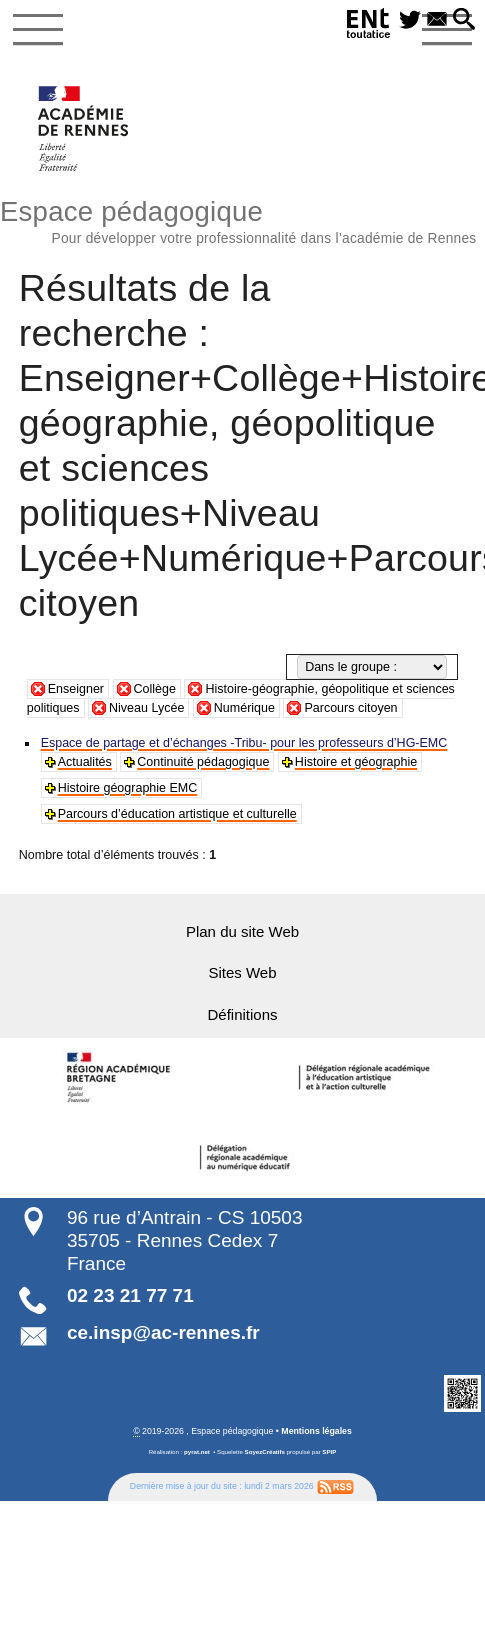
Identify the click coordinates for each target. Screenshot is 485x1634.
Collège (155, 689)
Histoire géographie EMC (127, 788)
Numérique (244, 708)
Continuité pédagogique (202, 762)
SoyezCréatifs (265, 1449)
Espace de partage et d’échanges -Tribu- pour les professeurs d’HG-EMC (241, 743)
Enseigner (76, 689)
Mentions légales (316, 1429)
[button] (463, 20)
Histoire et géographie (352, 762)
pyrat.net (197, 1449)
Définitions (242, 1014)
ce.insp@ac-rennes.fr (163, 1331)
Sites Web (242, 973)
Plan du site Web (243, 932)
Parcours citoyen (350, 708)
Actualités (84, 762)
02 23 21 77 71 (130, 1293)
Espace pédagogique (242, 219)
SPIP (329, 1449)
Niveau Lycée (146, 708)
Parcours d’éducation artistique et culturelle (176, 814)
